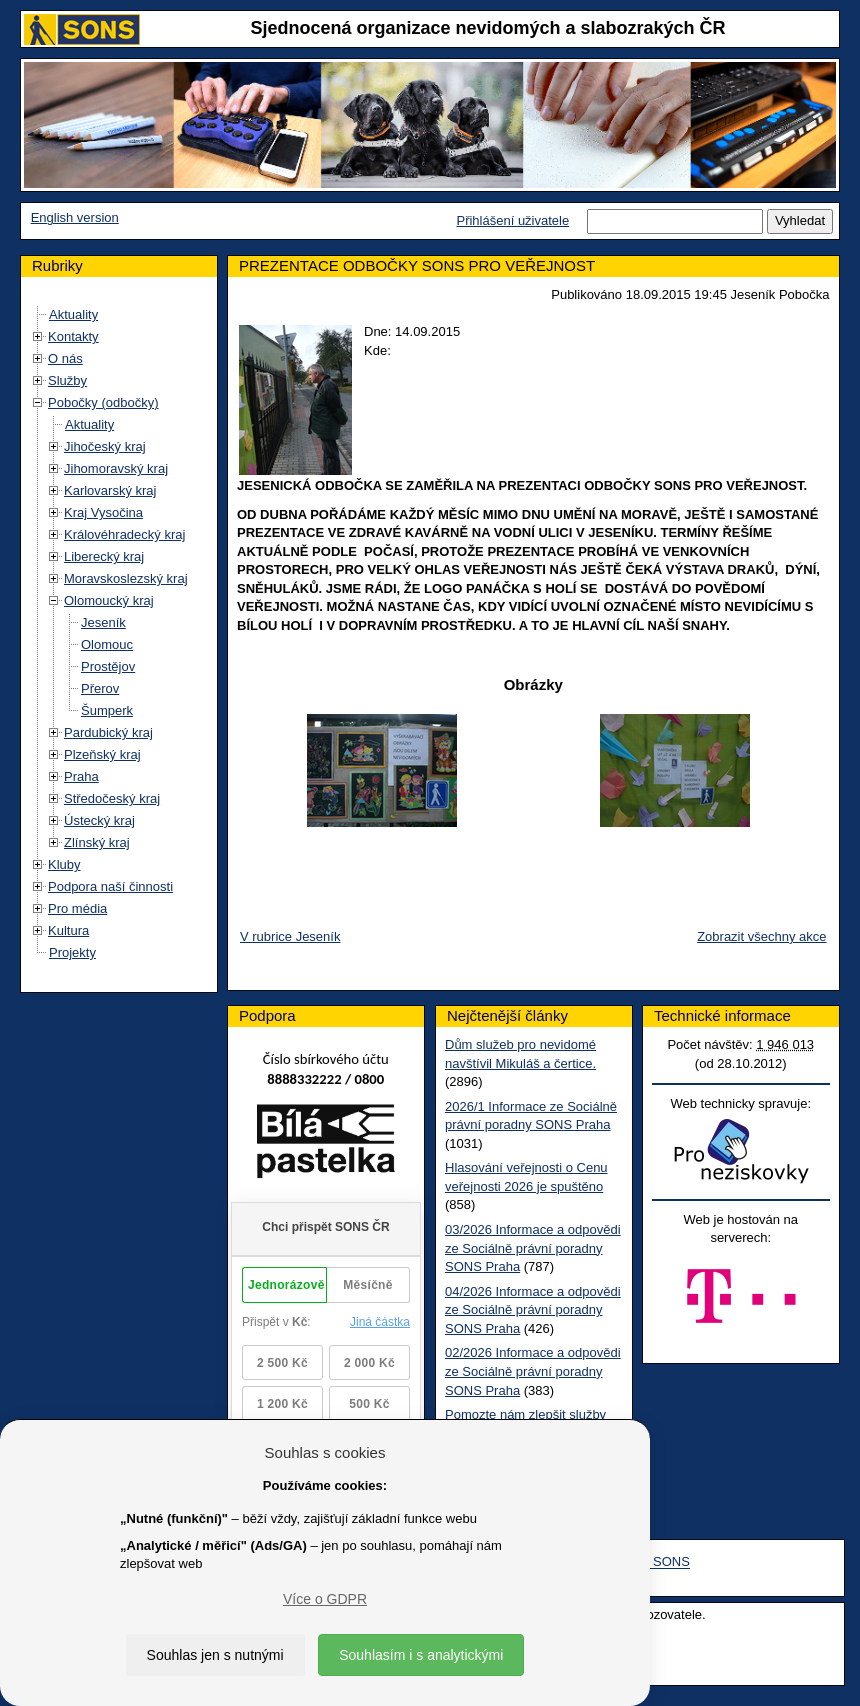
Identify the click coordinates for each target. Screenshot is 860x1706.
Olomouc (107, 644)
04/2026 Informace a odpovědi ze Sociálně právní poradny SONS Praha (533, 1310)
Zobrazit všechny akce (761, 936)
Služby (67, 380)
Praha (81, 776)
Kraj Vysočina (103, 512)
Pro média (77, 908)
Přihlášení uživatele (512, 220)
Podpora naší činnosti (110, 886)
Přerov (100, 688)
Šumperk (107, 710)
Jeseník (103, 622)
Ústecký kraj (99, 820)
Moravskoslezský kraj (126, 578)
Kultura (68, 930)
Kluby (64, 864)
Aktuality (73, 314)
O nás (65, 358)
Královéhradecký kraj (124, 534)
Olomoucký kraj (109, 600)
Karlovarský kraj (110, 490)
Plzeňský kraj (102, 754)
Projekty (72, 952)
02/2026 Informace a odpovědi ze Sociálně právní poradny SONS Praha (533, 1371)
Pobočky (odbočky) (103, 402)
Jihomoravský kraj (116, 468)
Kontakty (73, 336)
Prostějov (108, 666)
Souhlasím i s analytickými (421, 1655)
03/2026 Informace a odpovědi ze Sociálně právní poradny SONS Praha (533, 1248)
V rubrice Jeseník (290, 936)
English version (75, 217)
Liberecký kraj (104, 556)
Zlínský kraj (97, 842)
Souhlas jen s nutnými (215, 1655)
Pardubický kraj (108, 732)
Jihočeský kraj (105, 446)
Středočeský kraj (112, 798)
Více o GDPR (325, 1599)
